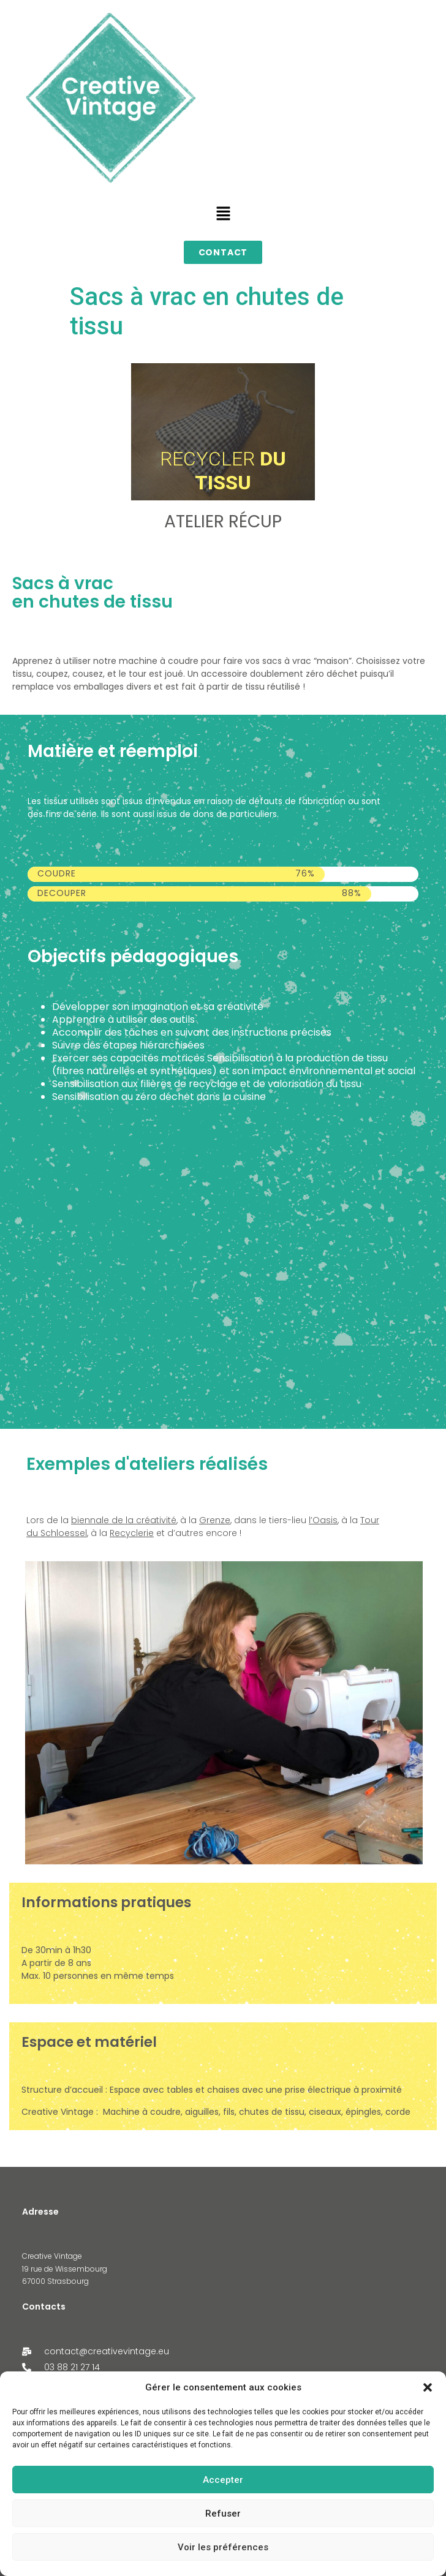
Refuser (223, 2513)
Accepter (223, 2479)
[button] (427, 2387)
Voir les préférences (223, 2547)
